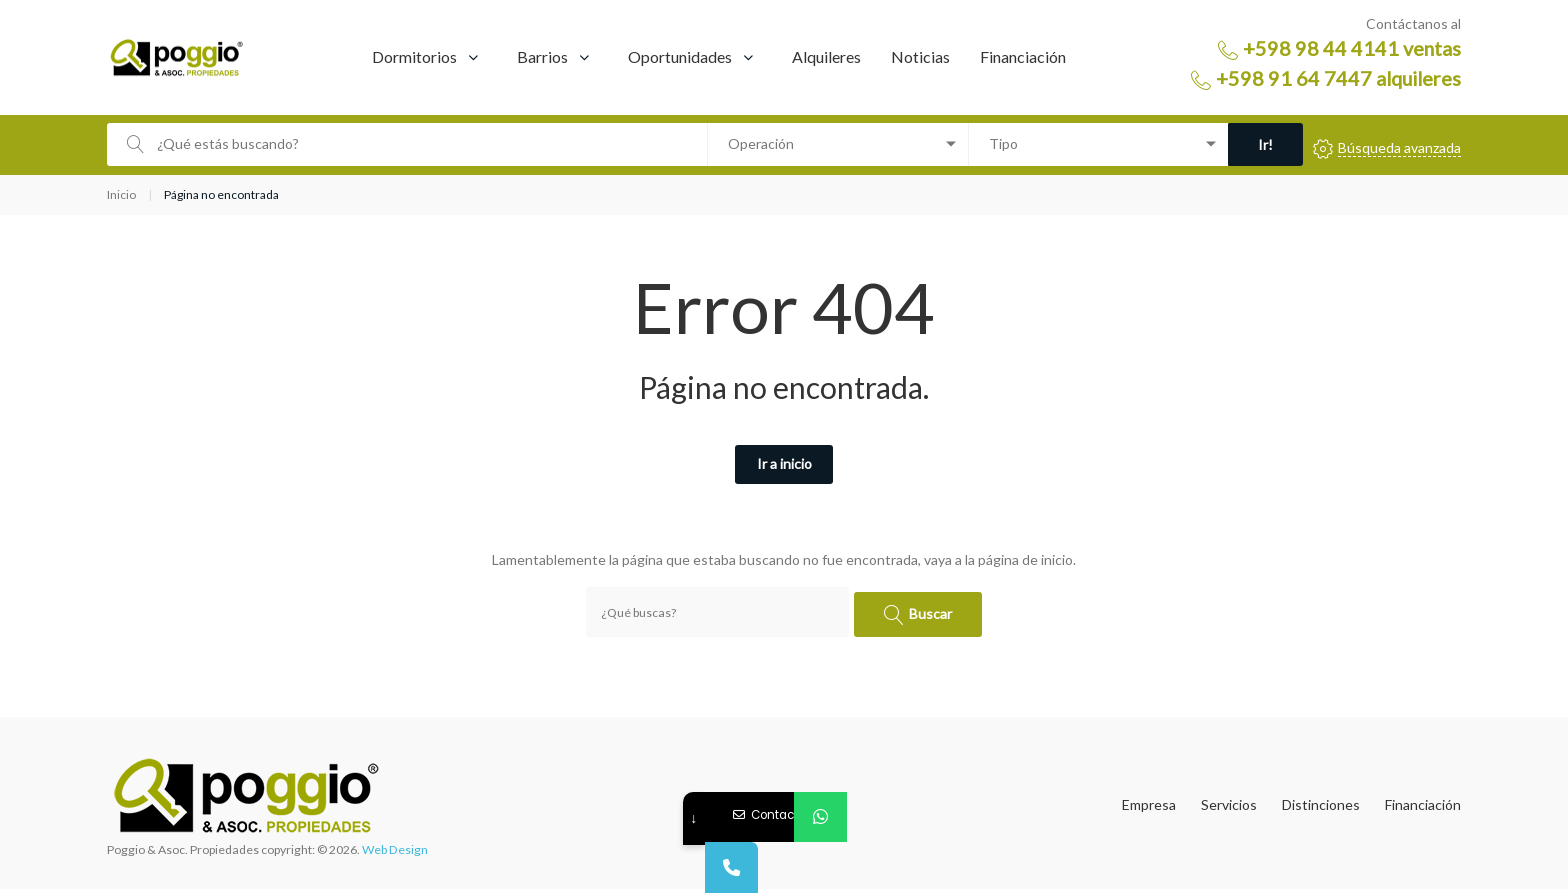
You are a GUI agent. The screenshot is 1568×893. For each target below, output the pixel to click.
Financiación (1023, 56)
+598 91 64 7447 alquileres (1338, 78)
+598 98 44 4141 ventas (1352, 48)
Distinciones (1321, 809)
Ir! (1255, 144)
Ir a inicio (784, 465)
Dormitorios (414, 56)
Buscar (932, 614)
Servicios (1229, 809)
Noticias (920, 56)
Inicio (121, 194)
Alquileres (826, 56)
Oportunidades (680, 56)
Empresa (1149, 809)
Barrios (542, 56)
